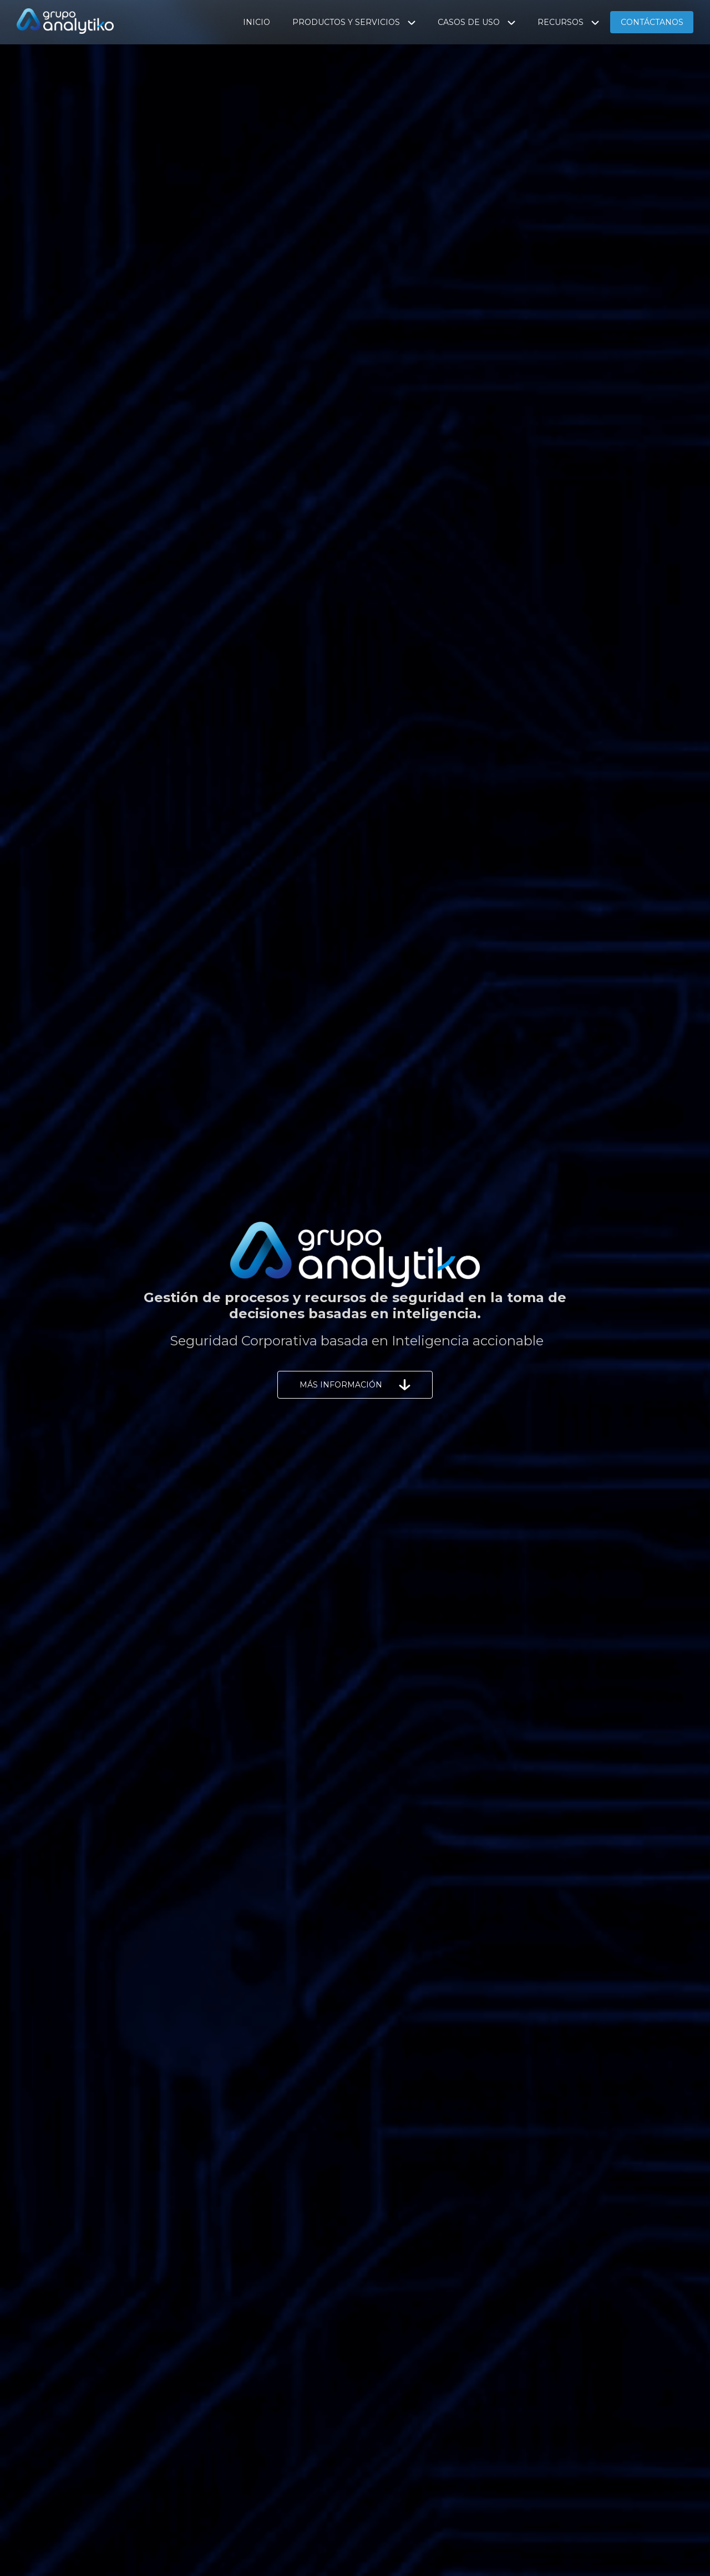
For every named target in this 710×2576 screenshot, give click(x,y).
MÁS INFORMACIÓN (355, 1384)
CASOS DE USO (476, 22)
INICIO (256, 22)
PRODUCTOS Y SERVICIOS (353, 22)
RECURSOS (568, 22)
